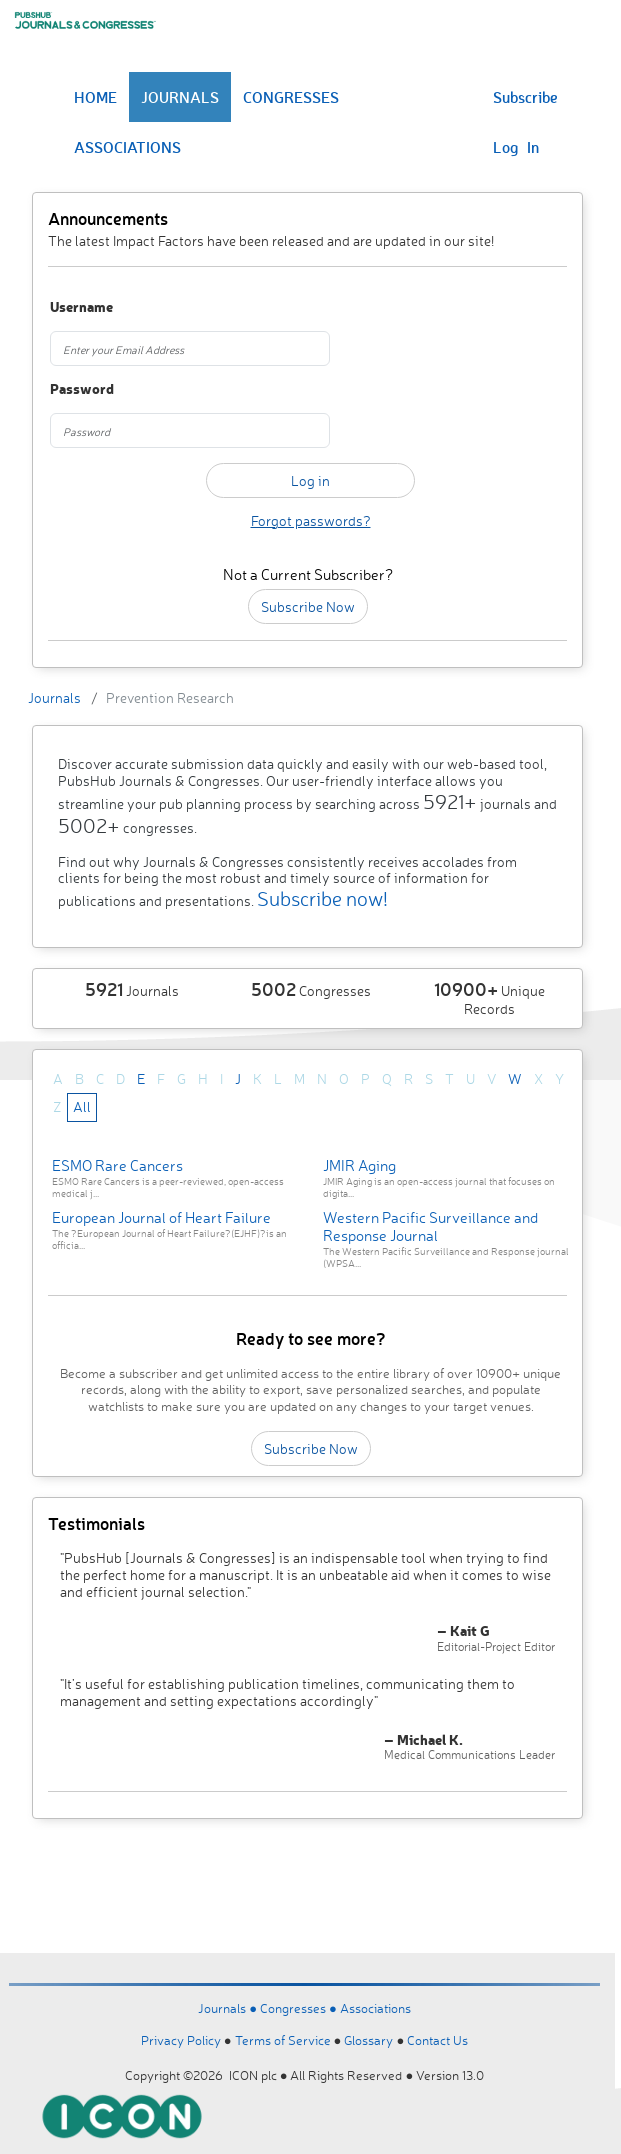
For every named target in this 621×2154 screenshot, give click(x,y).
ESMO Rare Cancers (117, 1165)
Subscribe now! (322, 898)
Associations (375, 2008)
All (82, 1106)
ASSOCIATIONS (127, 147)
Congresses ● (300, 2008)
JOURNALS (180, 97)
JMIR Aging (359, 1165)
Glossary (368, 2040)
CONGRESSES (291, 97)
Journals (54, 697)
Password (82, 389)
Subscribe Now (308, 606)
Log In (516, 147)
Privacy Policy (181, 2040)
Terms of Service (283, 2040)
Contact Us (437, 2040)
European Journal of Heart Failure (161, 1217)
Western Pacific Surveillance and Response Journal (430, 1226)
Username (81, 307)
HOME (95, 97)
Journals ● (229, 2008)
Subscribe (525, 97)
